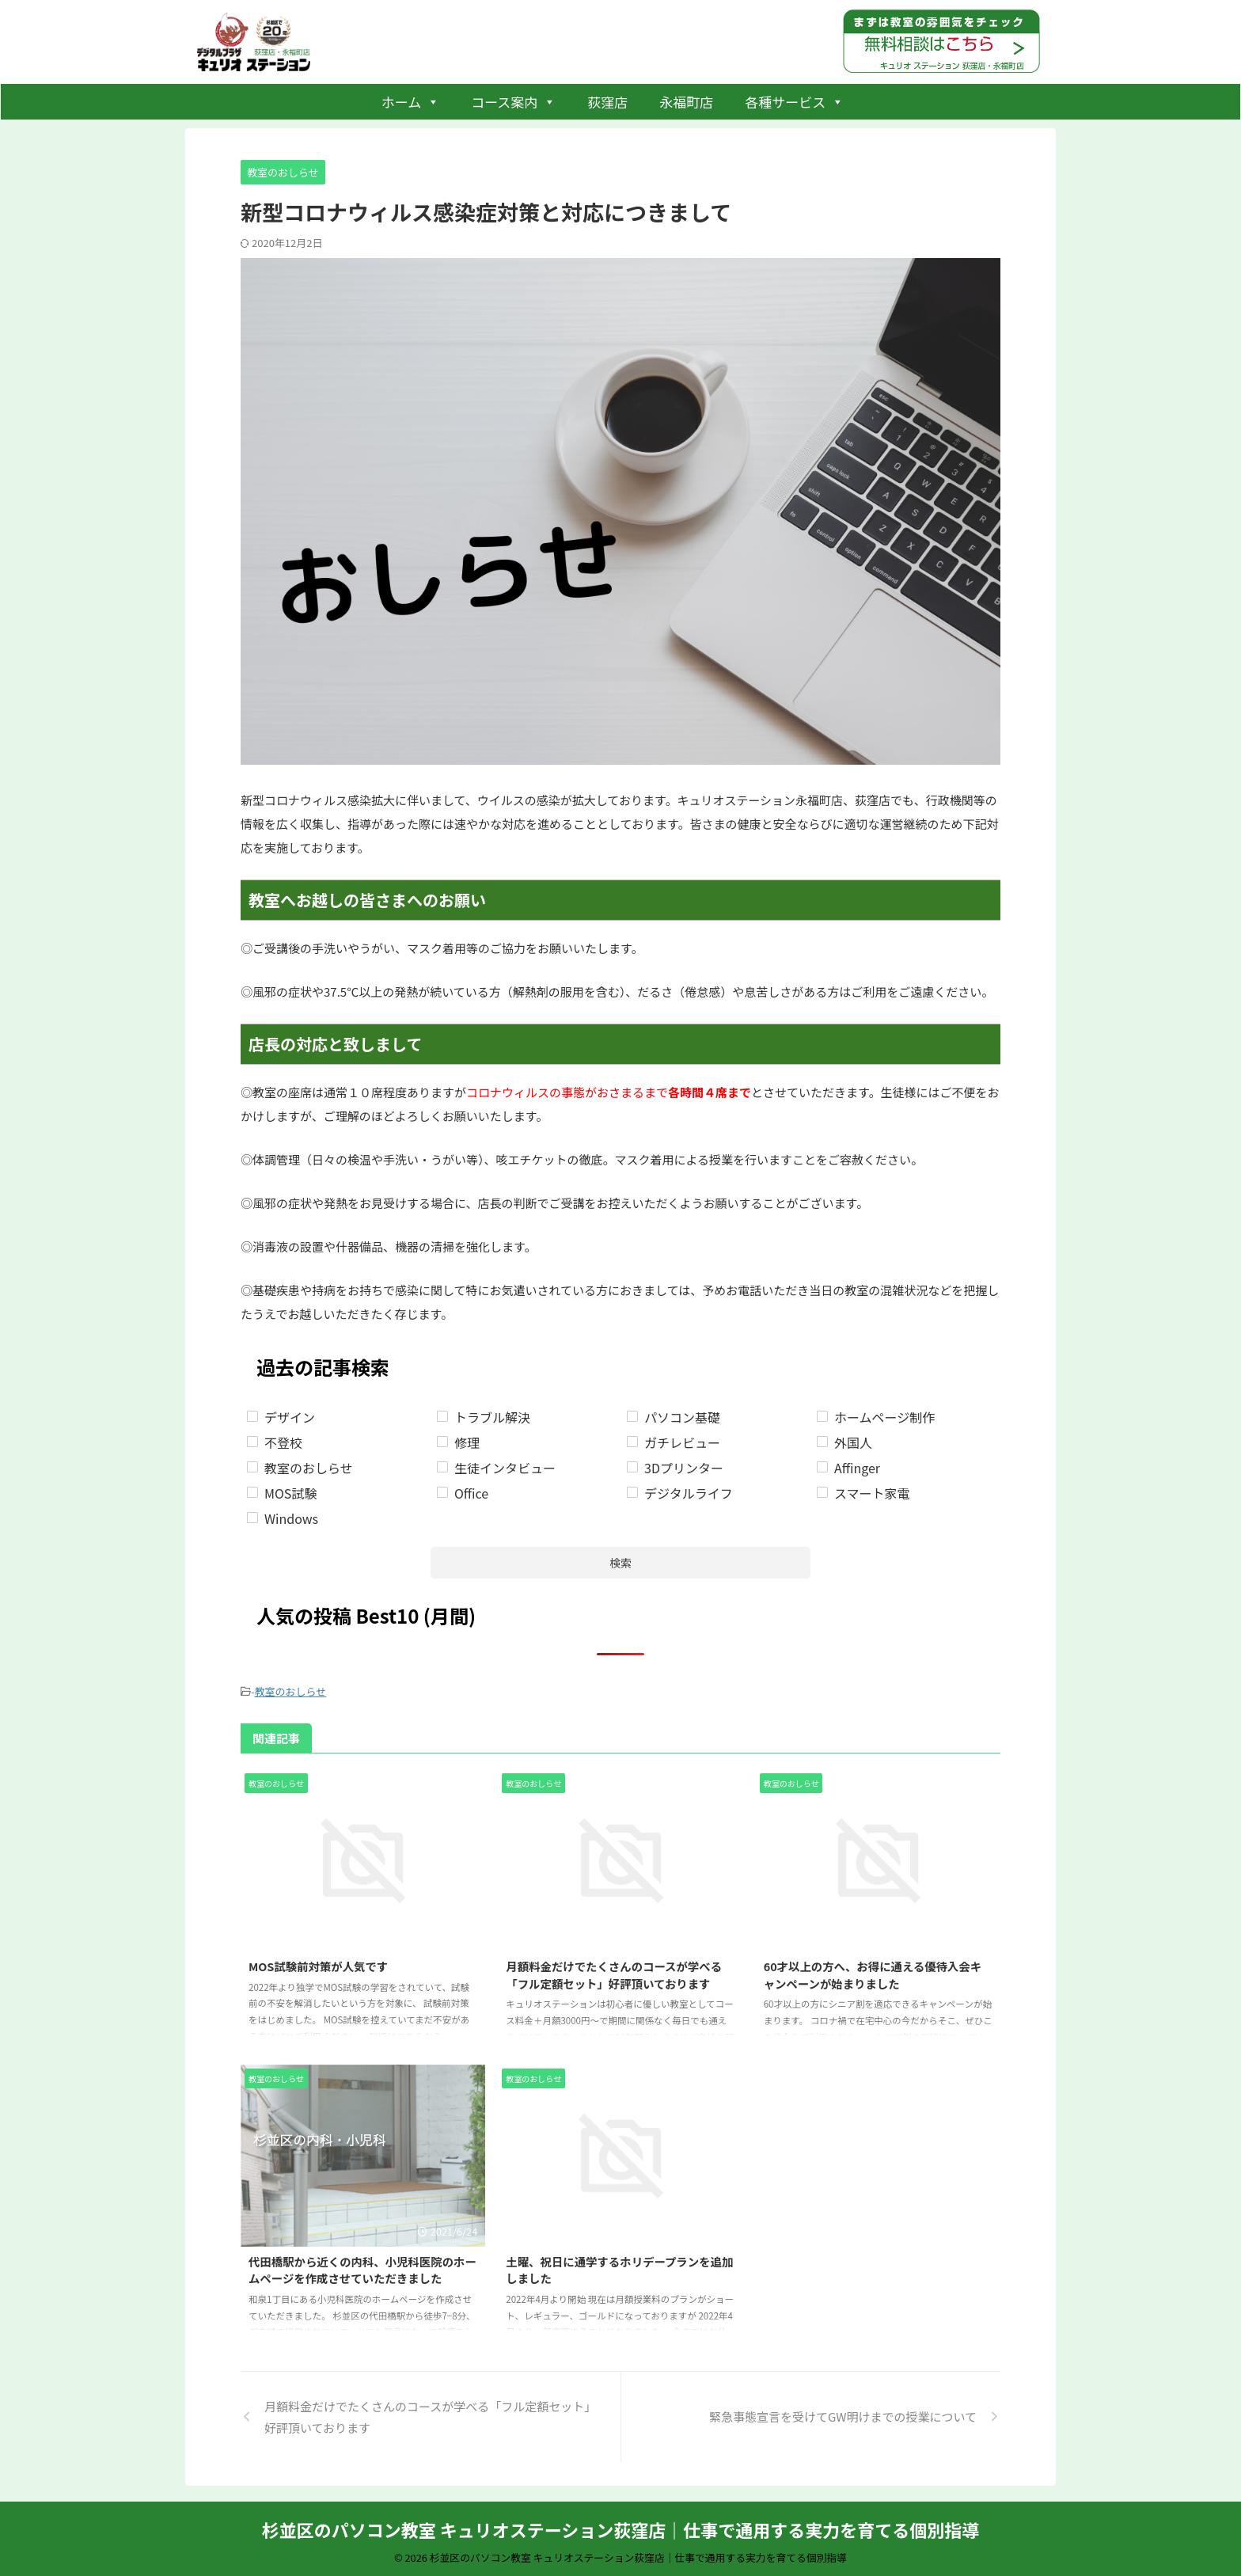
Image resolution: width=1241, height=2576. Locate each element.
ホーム (410, 102)
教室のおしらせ (291, 1689)
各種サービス (794, 102)
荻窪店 (607, 102)
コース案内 (513, 102)
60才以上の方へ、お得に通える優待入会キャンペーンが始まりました (873, 1971)
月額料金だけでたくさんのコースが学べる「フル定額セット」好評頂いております (614, 1971)
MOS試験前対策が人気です (318, 1962)
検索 (620, 1563)
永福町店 (686, 102)
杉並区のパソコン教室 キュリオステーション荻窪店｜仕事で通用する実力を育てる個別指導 (621, 2525)
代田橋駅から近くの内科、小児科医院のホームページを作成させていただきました (362, 2266)
